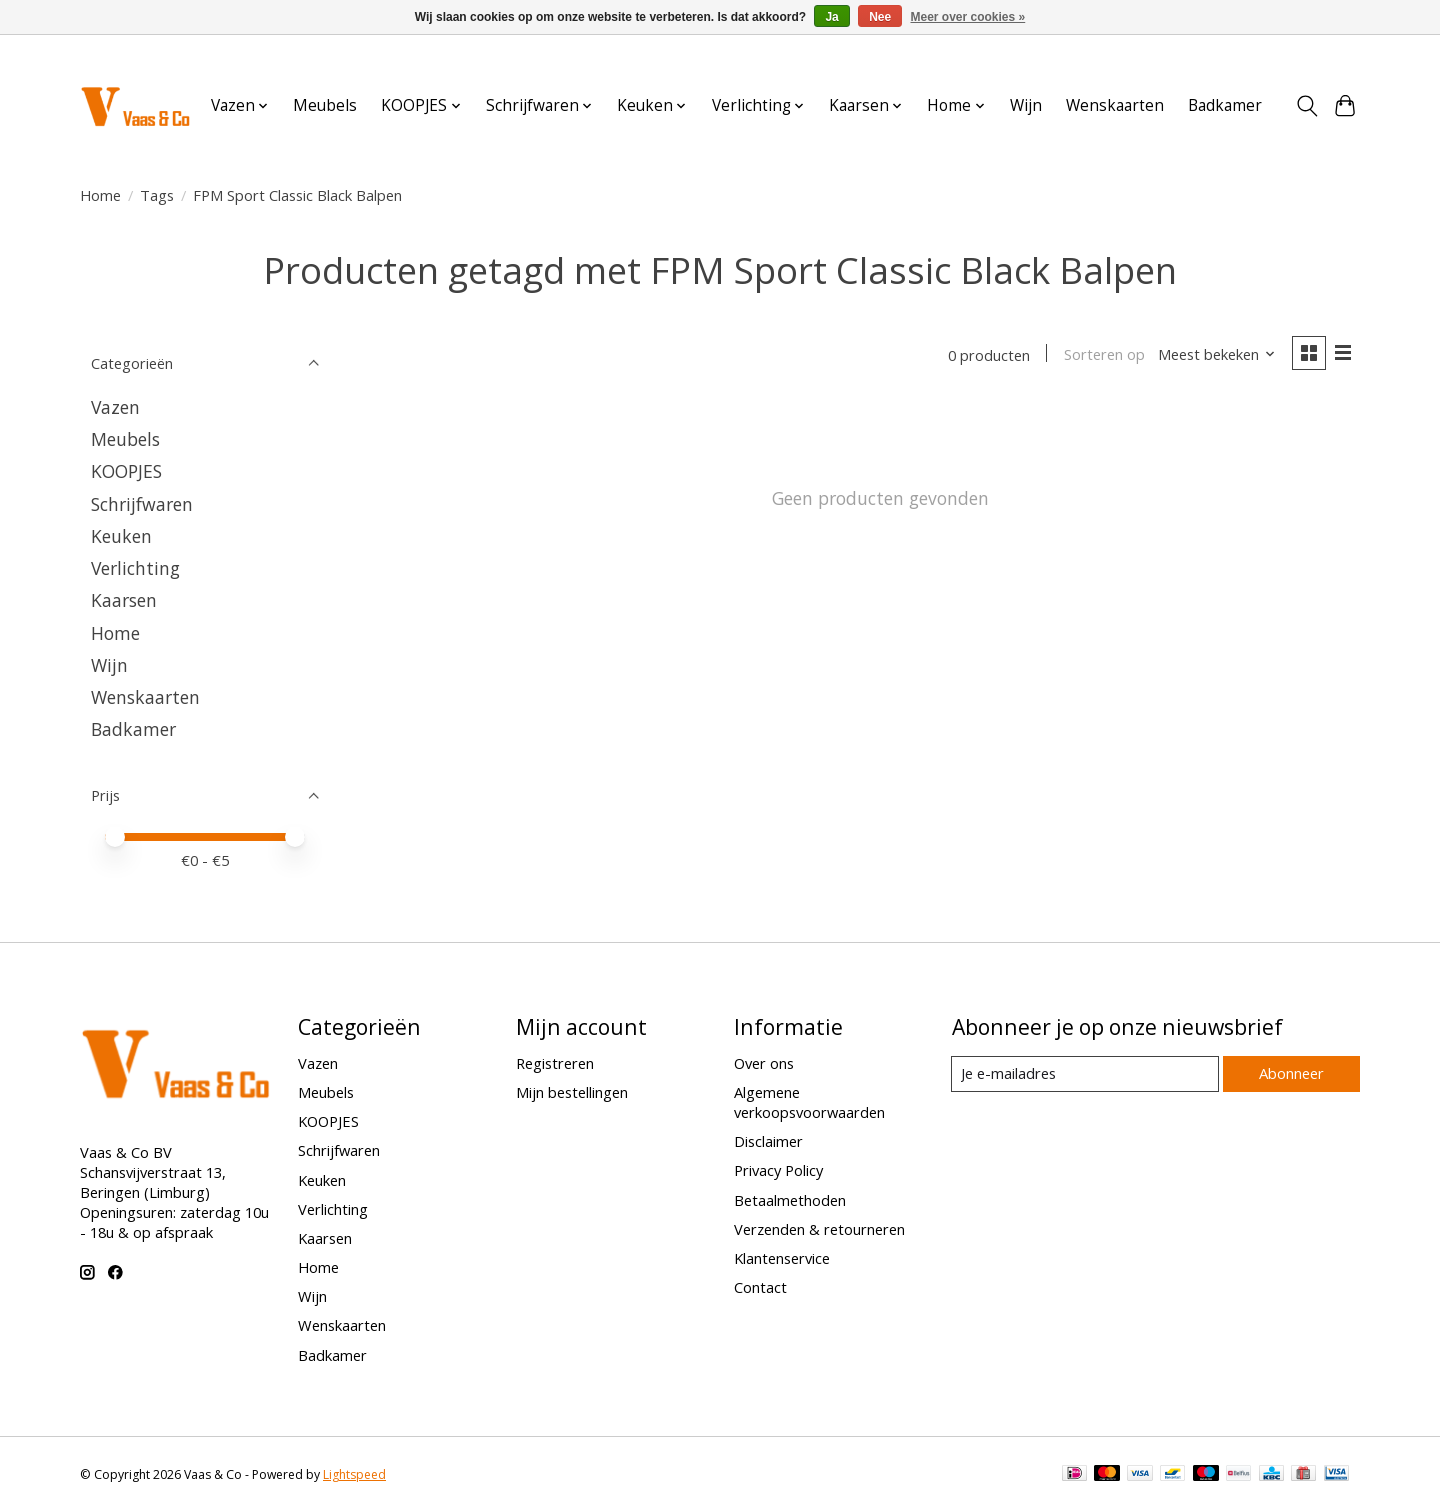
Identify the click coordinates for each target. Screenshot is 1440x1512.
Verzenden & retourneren (819, 1229)
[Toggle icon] (1306, 106)
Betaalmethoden (790, 1200)
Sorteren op (1102, 355)
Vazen (115, 407)
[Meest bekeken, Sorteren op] (1216, 355)
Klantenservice (782, 1258)
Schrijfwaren (142, 504)
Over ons (764, 1063)
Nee (880, 17)
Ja (831, 17)
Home (100, 195)
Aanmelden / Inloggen (1292, 53)
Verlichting (135, 568)
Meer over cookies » (968, 17)
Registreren (555, 1063)
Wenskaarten (1115, 105)
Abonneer (1290, 1073)
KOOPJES (126, 471)
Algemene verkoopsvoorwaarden (809, 1102)
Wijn (1026, 105)
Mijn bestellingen (572, 1092)
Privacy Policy (778, 1170)
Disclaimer (768, 1141)
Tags (157, 195)
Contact (760, 1287)
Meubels (325, 105)
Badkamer (1225, 105)
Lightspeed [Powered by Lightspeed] (354, 1474)
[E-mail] (1084, 1074)
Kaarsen (124, 600)
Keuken (121, 536)
